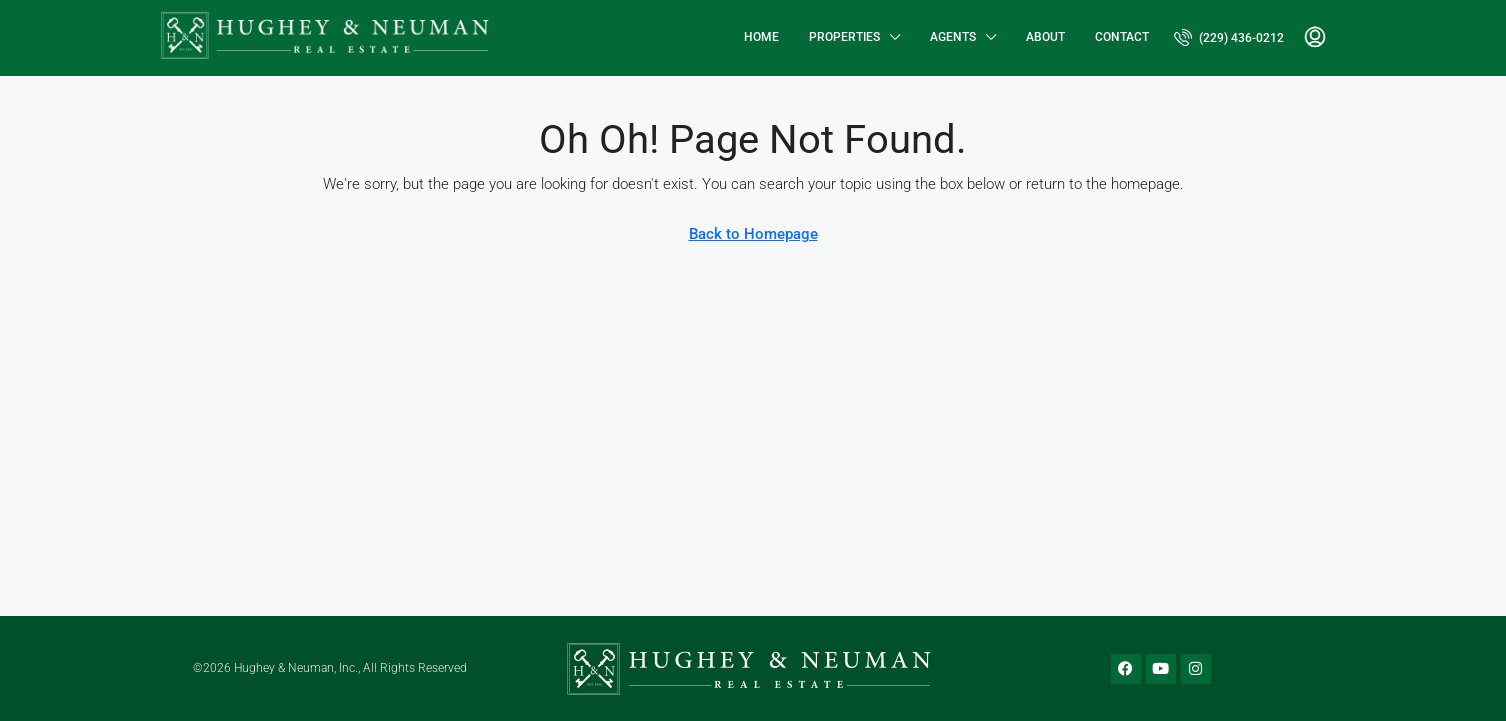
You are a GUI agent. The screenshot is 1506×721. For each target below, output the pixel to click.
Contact (1122, 37)
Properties (844, 37)
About (1045, 37)
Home (761, 37)
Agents (953, 37)
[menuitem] (1229, 38)
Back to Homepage (753, 234)
